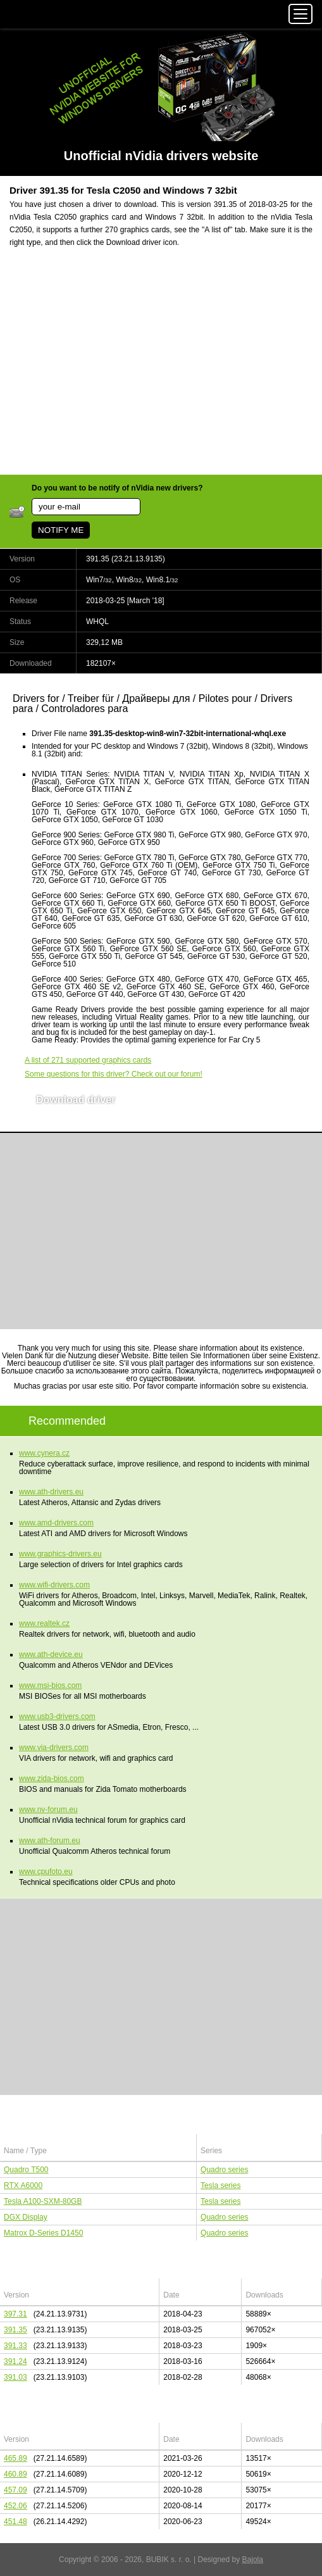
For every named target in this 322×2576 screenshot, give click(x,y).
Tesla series (220, 2185)
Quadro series (224, 2169)
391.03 (15, 2377)
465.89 (15, 2458)
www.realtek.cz (44, 1623)
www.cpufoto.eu (46, 1871)
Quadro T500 (26, 2169)
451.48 (15, 2521)
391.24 (15, 2361)
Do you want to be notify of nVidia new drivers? (117, 488)
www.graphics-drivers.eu (60, 1554)
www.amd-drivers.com (56, 1523)
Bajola (252, 2559)
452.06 (15, 2505)
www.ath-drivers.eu (51, 1492)
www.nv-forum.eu (48, 1809)
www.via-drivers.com (54, 1747)
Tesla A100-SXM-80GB (43, 2201)
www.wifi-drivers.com (54, 1585)
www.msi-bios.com (50, 1685)
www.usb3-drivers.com (57, 1716)
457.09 (15, 2489)
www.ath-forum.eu (49, 1840)
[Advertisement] (161, 369)
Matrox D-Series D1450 (43, 2233)
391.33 (15, 2345)
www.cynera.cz (44, 1453)
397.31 (15, 2314)
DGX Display (25, 2217)
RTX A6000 (23, 2185)
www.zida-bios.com (51, 1778)
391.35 (15, 2329)
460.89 (15, 2474)
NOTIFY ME (61, 530)
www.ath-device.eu (51, 1654)
